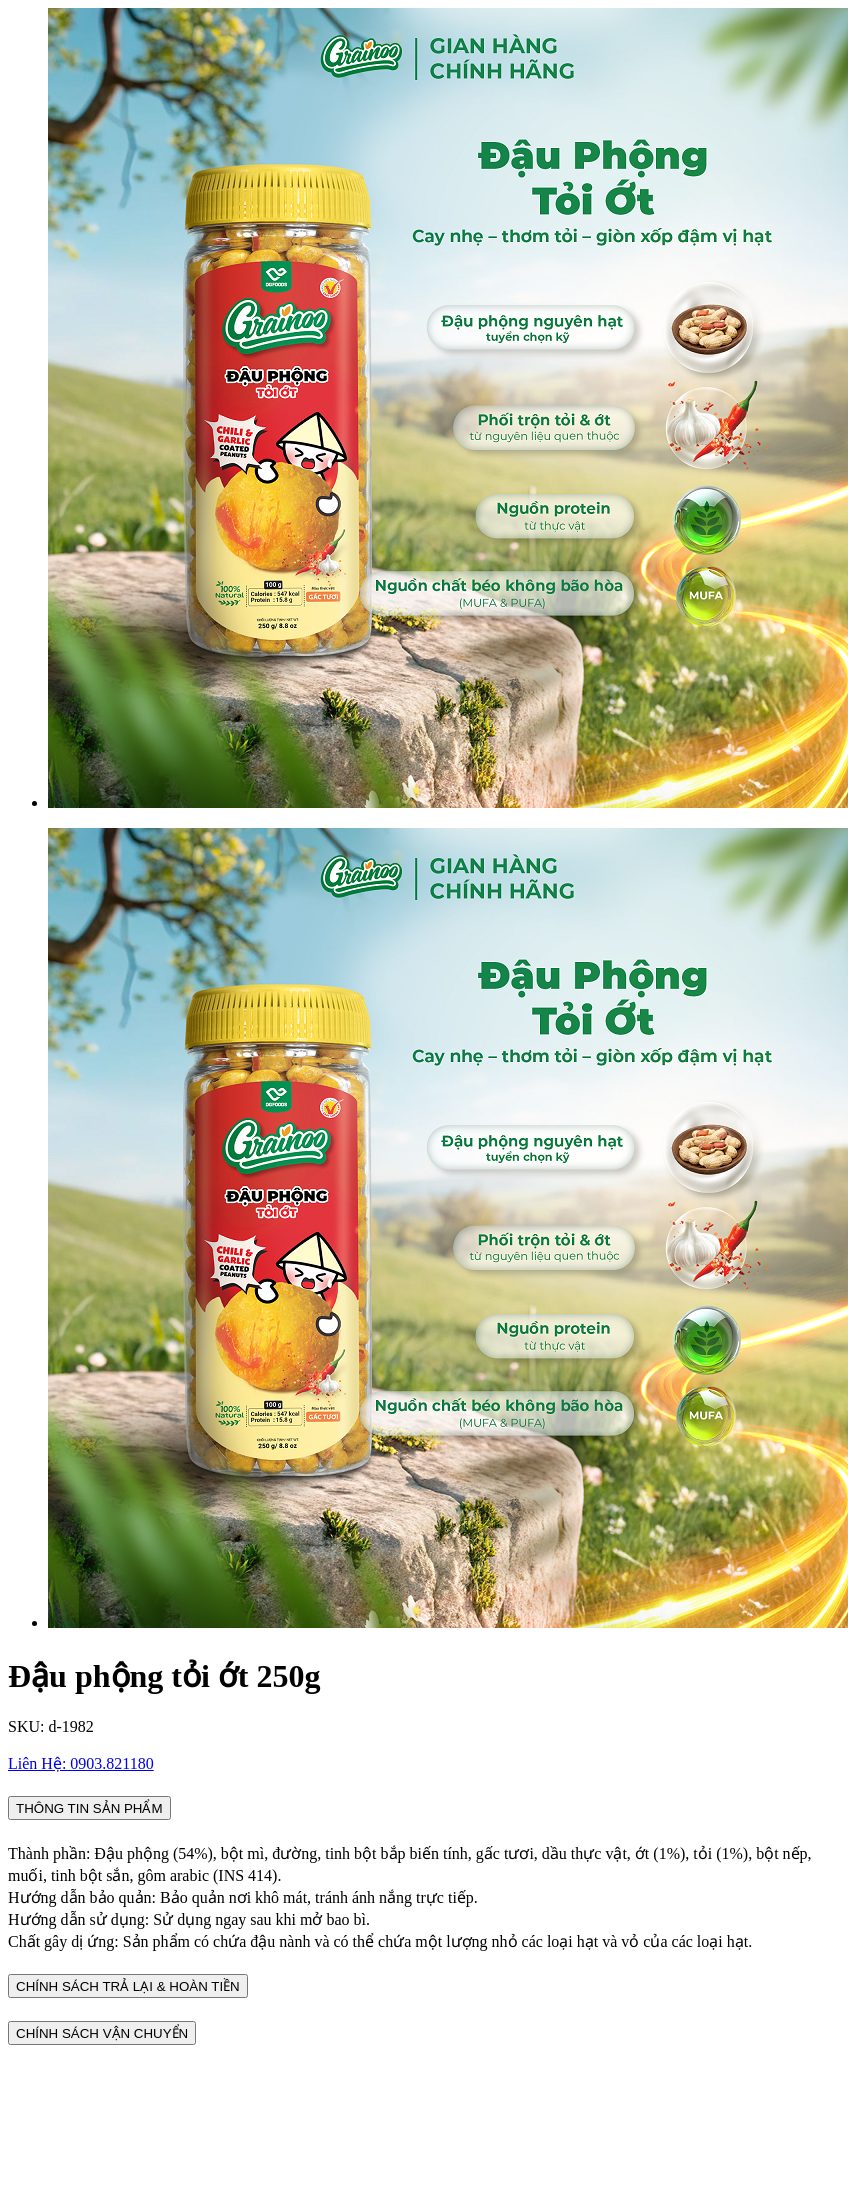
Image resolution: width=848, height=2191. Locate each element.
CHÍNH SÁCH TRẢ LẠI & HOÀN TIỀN (128, 1986)
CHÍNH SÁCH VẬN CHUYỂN (102, 2033)
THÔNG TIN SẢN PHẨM (89, 1808)
